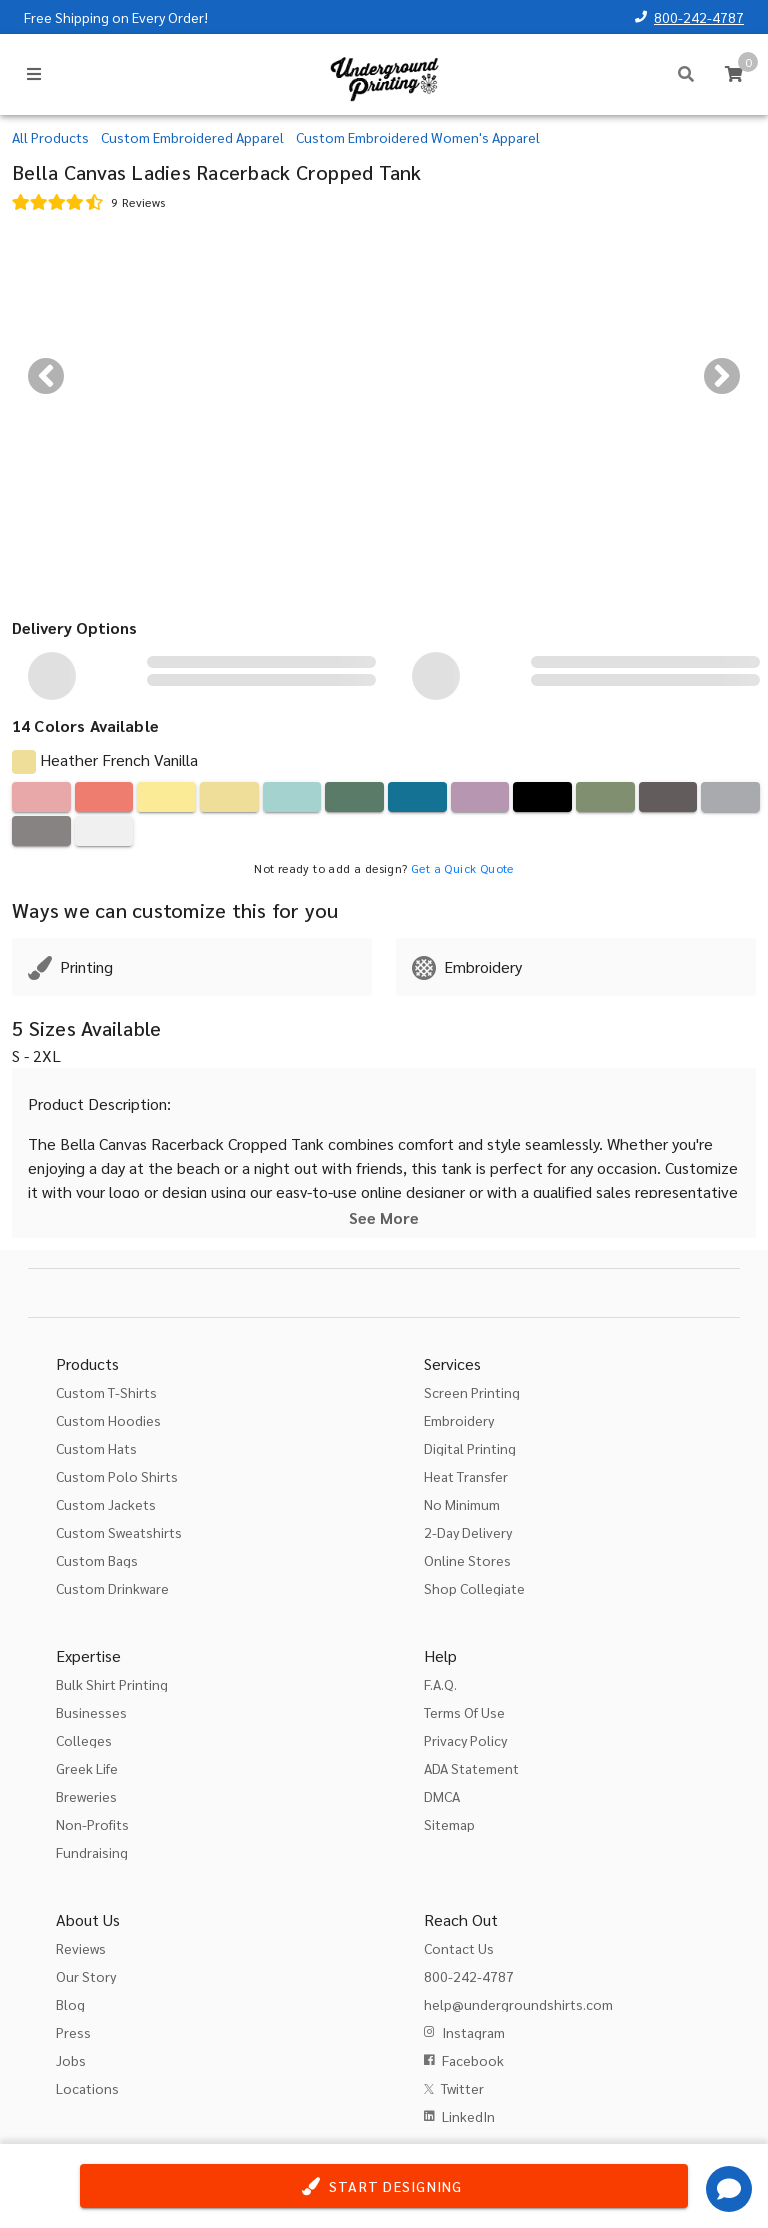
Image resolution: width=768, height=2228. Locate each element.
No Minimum (462, 1504)
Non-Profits (92, 1824)
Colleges (84, 1740)
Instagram (473, 2032)
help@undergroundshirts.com (518, 2004)
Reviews (81, 1948)
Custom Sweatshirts (119, 1532)
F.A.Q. (440, 1684)
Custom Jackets (106, 1504)
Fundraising (92, 1852)
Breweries (86, 1796)
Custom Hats (96, 1448)
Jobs (71, 2060)
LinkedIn (468, 2116)
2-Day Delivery (468, 1532)
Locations (87, 2088)
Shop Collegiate (474, 1588)
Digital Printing (470, 1448)
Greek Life (87, 1768)
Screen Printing (472, 1392)
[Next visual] (722, 376)
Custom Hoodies (108, 1420)
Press (73, 2032)
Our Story (86, 1976)
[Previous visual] (46, 376)
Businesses (91, 1712)
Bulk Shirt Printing (112, 1684)
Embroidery (459, 1420)
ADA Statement (471, 1768)
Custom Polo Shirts (117, 1476)
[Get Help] (729, 2189)
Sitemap (449, 1824)
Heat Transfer (466, 1476)
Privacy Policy (465, 1740)
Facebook (473, 2060)
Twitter (462, 2088)
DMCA (442, 1796)
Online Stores (467, 1560)
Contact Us (459, 1948)
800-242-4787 (699, 17)
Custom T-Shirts (106, 1392)
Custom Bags (97, 1560)
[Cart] (734, 74)
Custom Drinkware (112, 1588)
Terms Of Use (464, 1712)
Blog (70, 2004)
